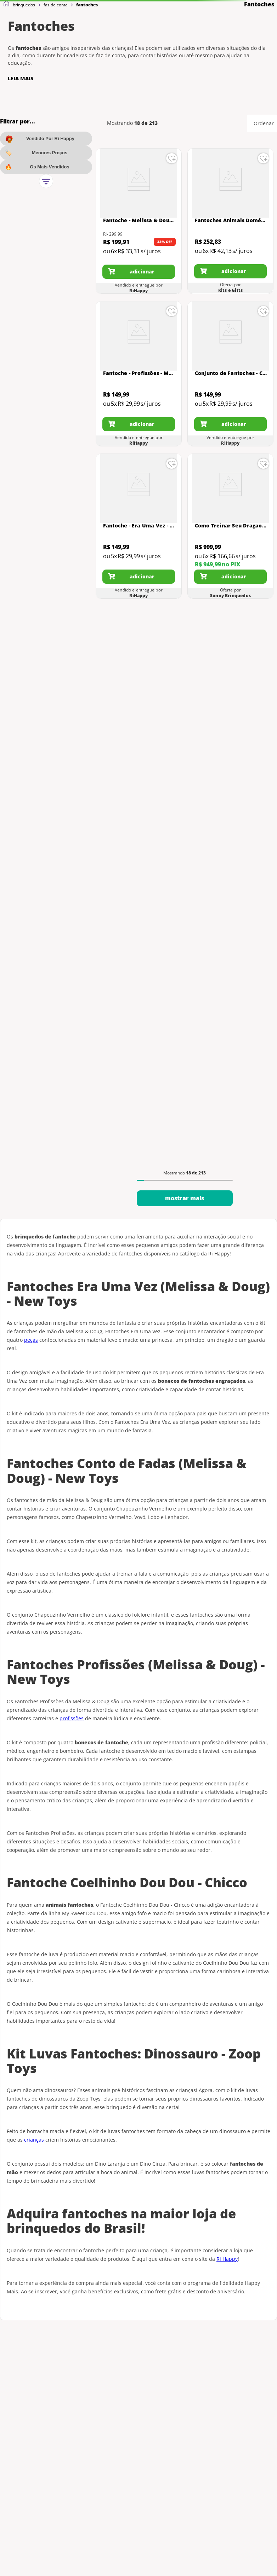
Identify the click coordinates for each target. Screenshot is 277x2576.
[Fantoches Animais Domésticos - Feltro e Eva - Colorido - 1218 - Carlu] (230, 221)
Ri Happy (227, 2259)
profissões (72, 1718)
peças (31, 1339)
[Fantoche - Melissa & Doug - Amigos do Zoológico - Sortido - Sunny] (139, 221)
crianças (34, 2139)
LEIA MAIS (20, 78)
